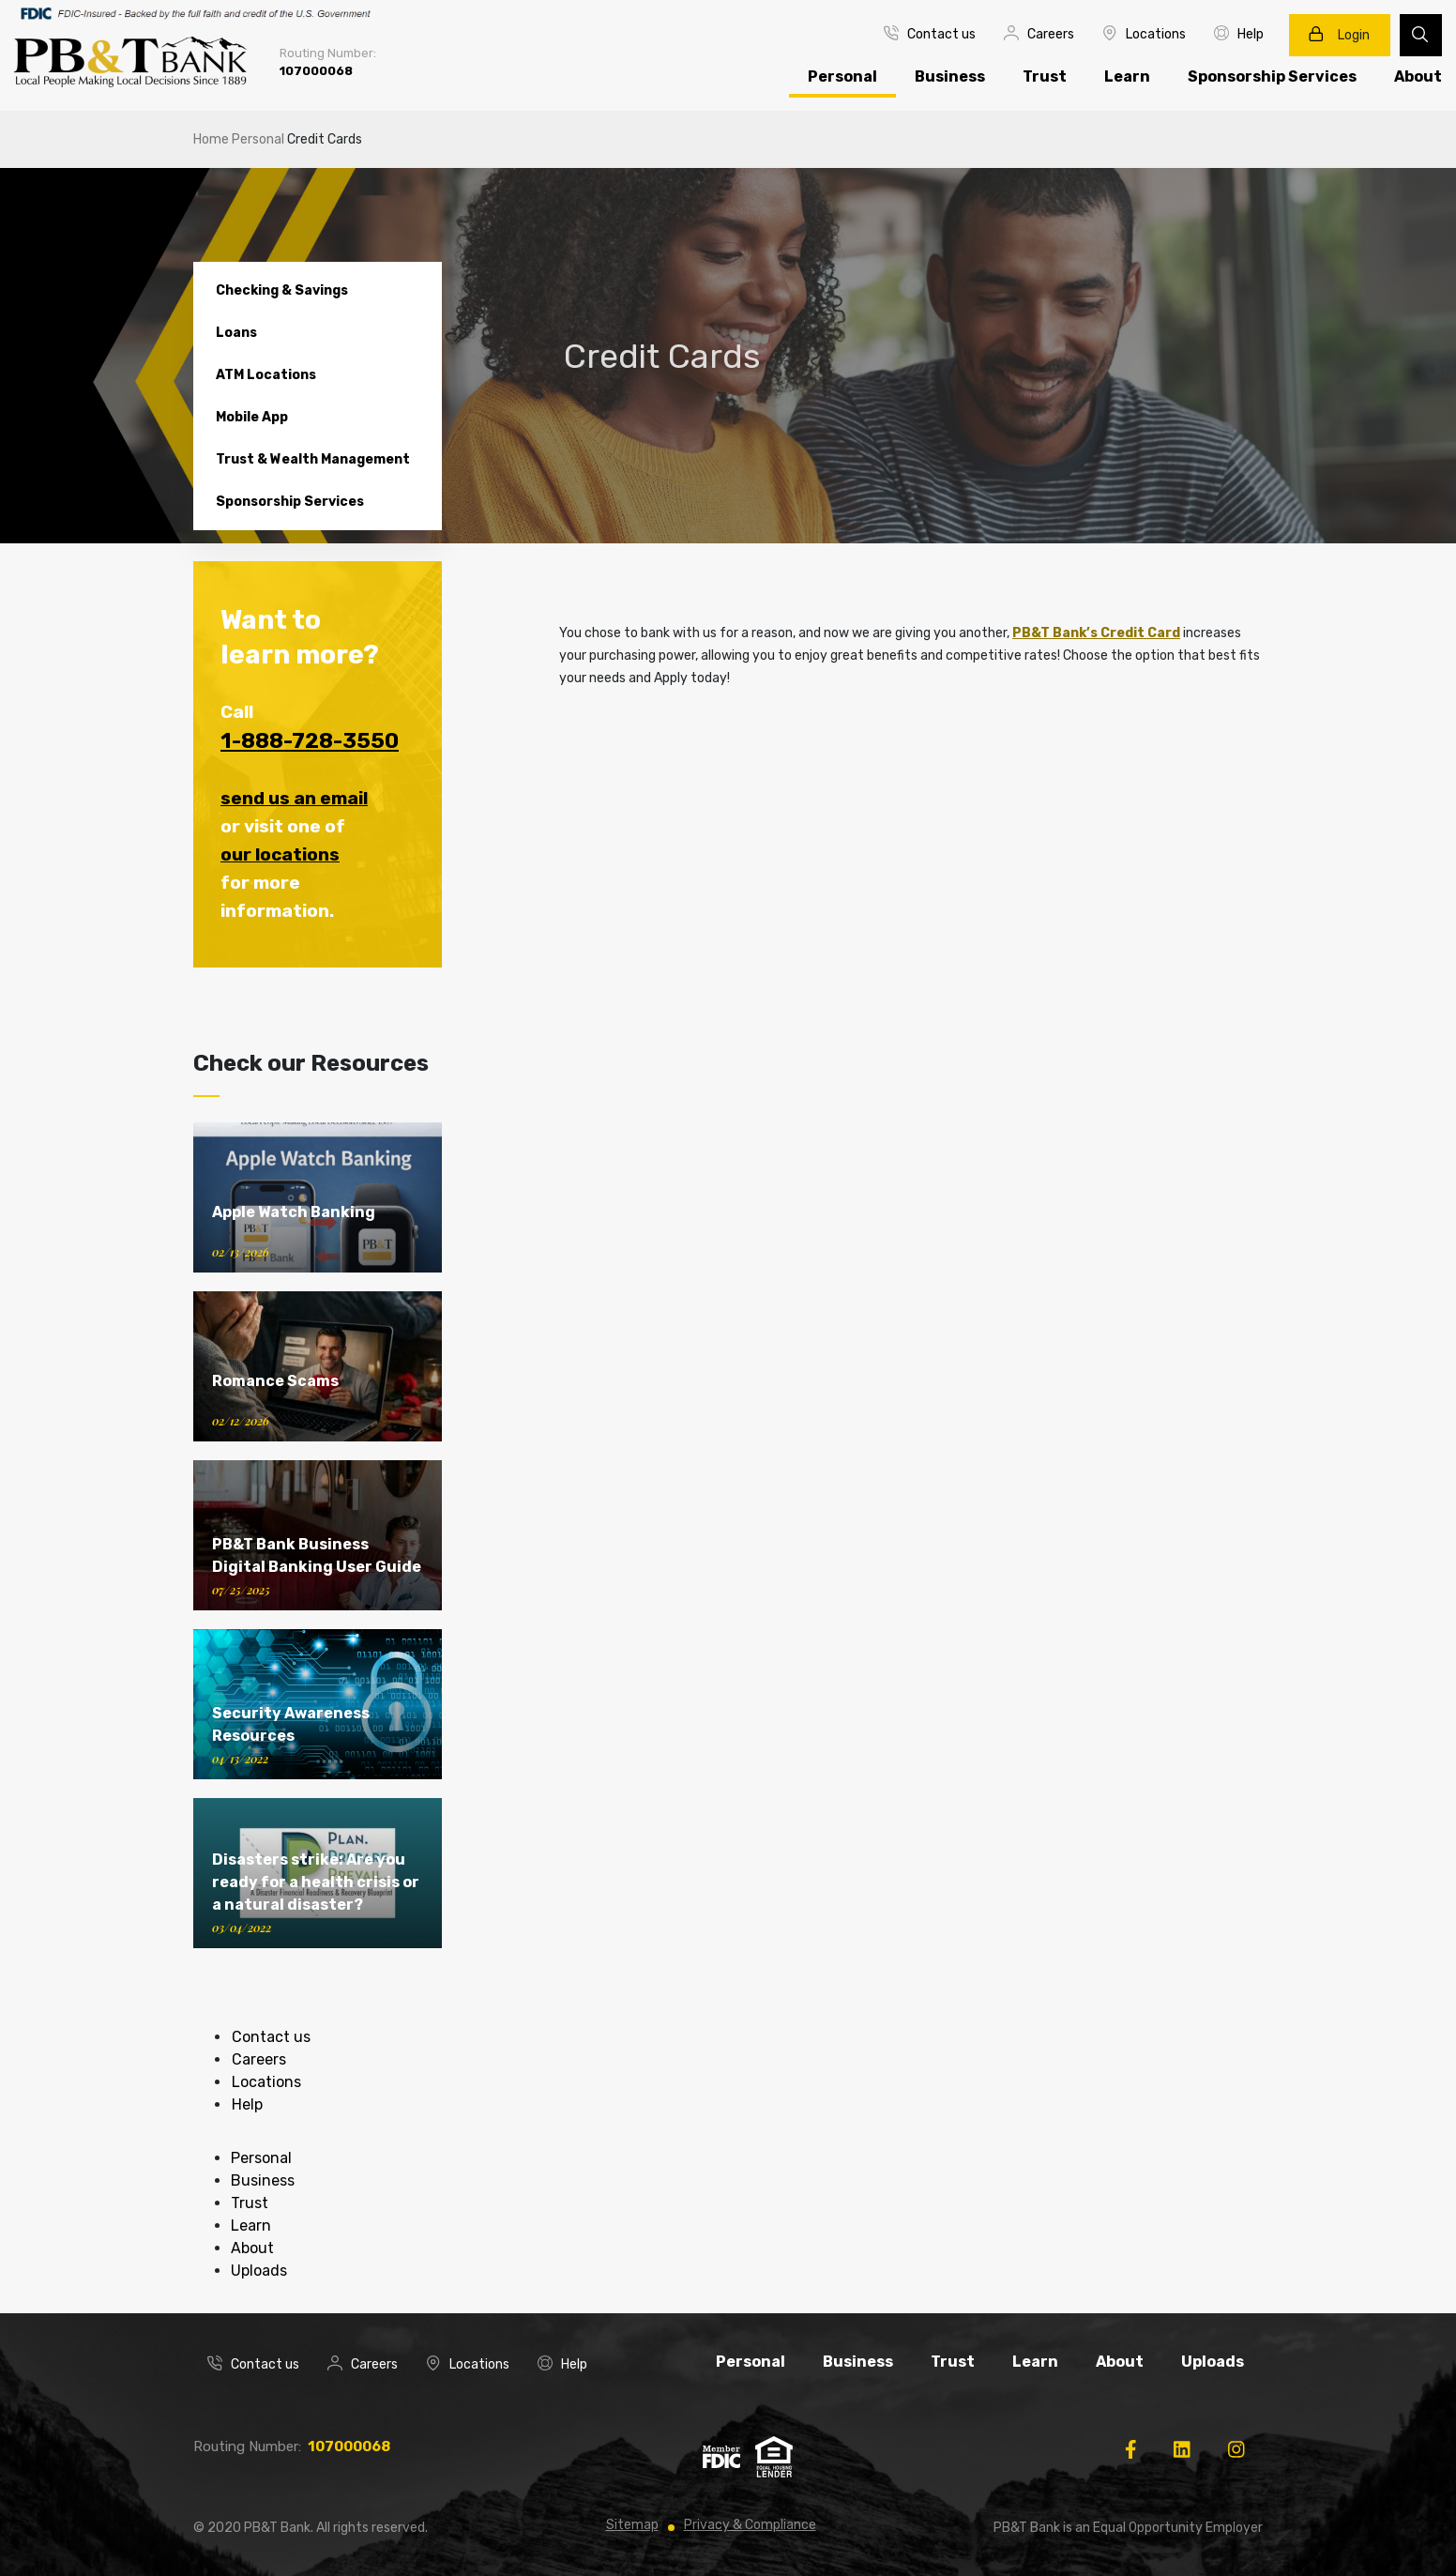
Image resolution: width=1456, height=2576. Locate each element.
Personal (842, 76)
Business (950, 76)
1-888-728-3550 (309, 740)
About (252, 2248)
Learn (1127, 76)
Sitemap (632, 2525)
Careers (1039, 33)
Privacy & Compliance (750, 2525)
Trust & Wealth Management (313, 459)
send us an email (294, 798)
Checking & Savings (282, 290)
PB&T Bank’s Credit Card (1096, 633)
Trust (1045, 76)
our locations (280, 854)
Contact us (930, 33)
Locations (1144, 33)
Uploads (259, 2270)
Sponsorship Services (1272, 76)
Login (1339, 34)
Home (211, 139)
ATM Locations (266, 375)
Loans (236, 333)
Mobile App (252, 417)
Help (1239, 33)
